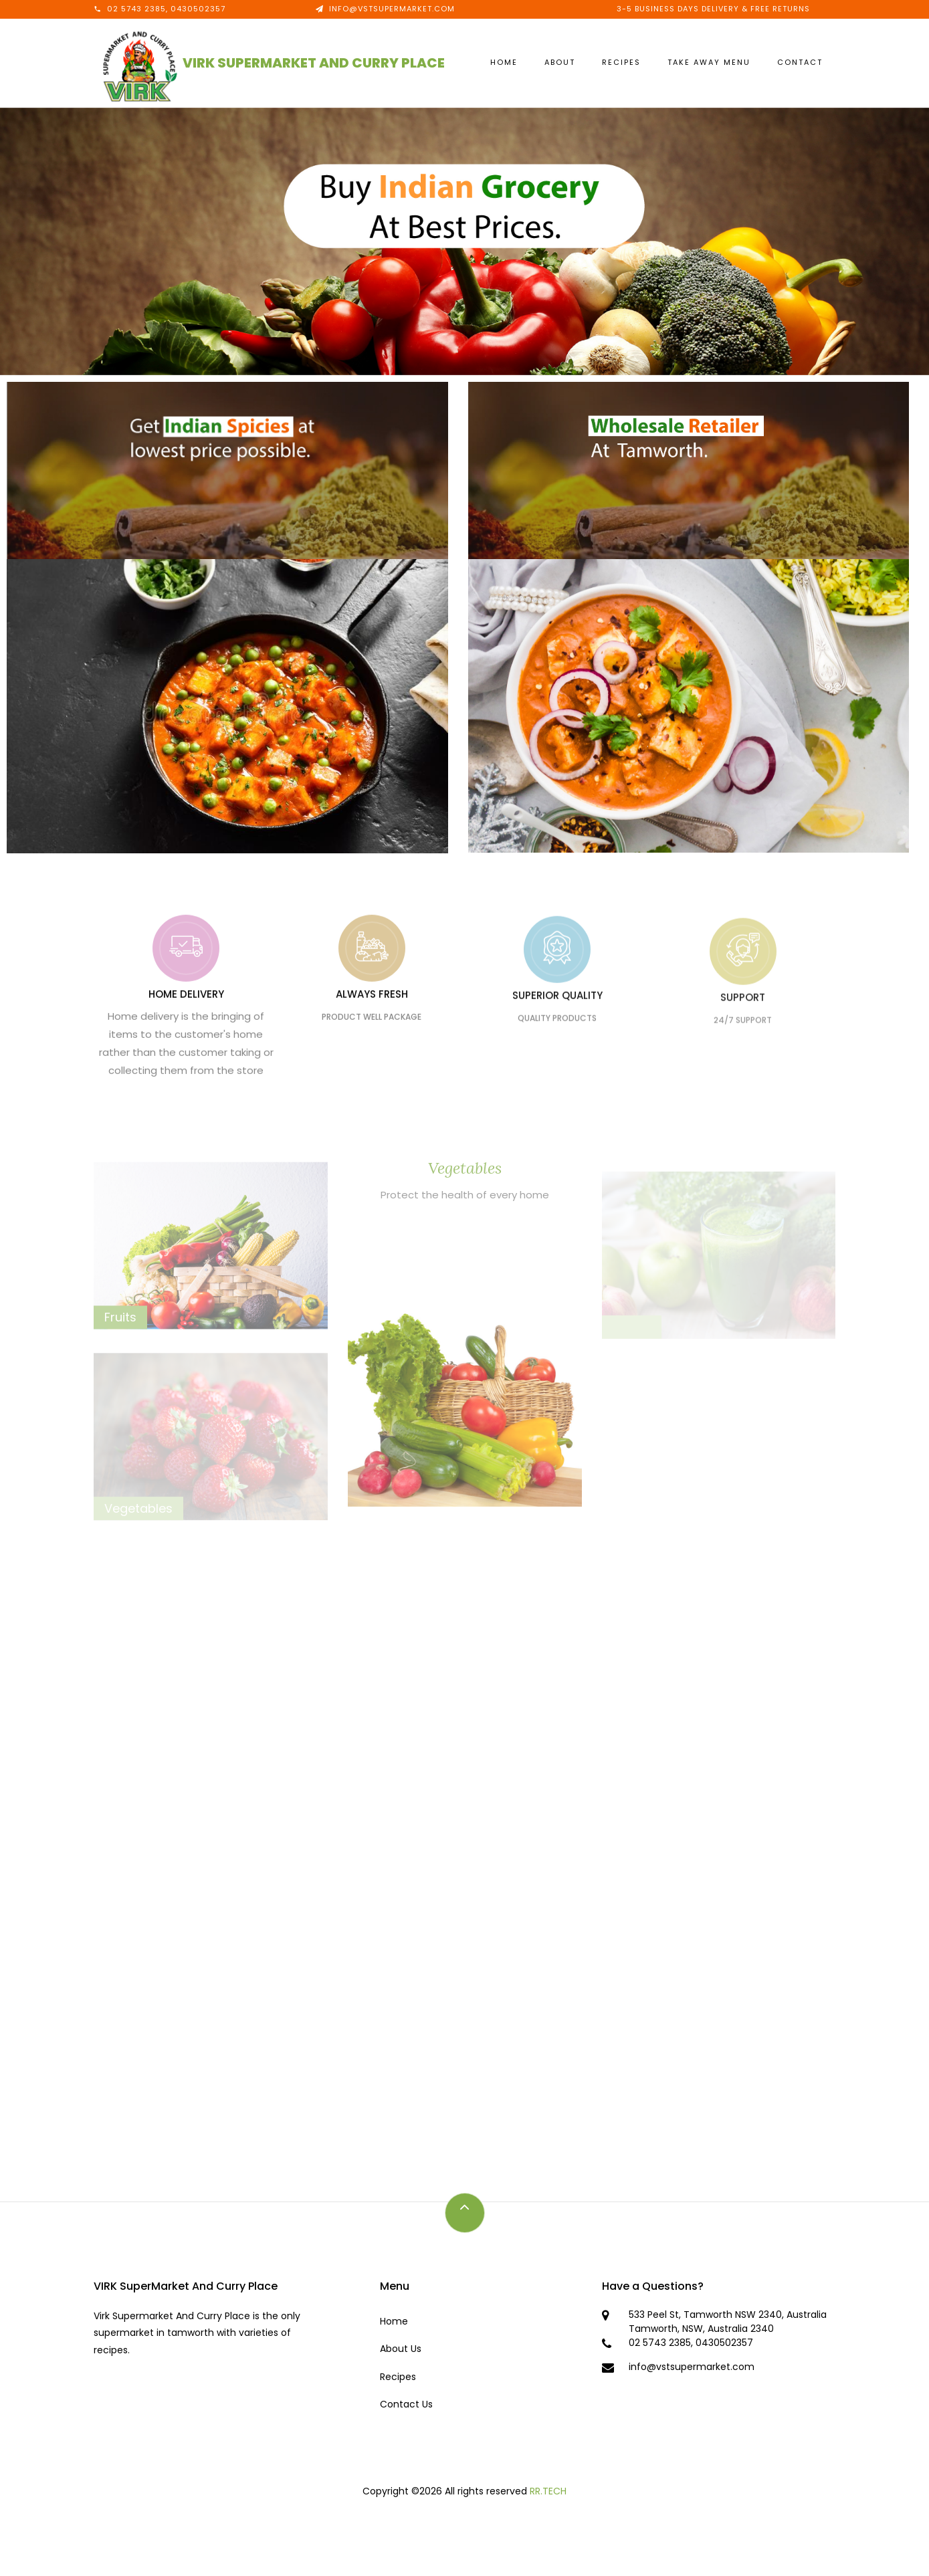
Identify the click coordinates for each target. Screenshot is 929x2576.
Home (504, 62)
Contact (800, 62)
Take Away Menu (708, 62)
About (559, 62)
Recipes (621, 62)
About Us (400, 2348)
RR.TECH (548, 2491)
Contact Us (406, 2404)
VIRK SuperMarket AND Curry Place (314, 62)
